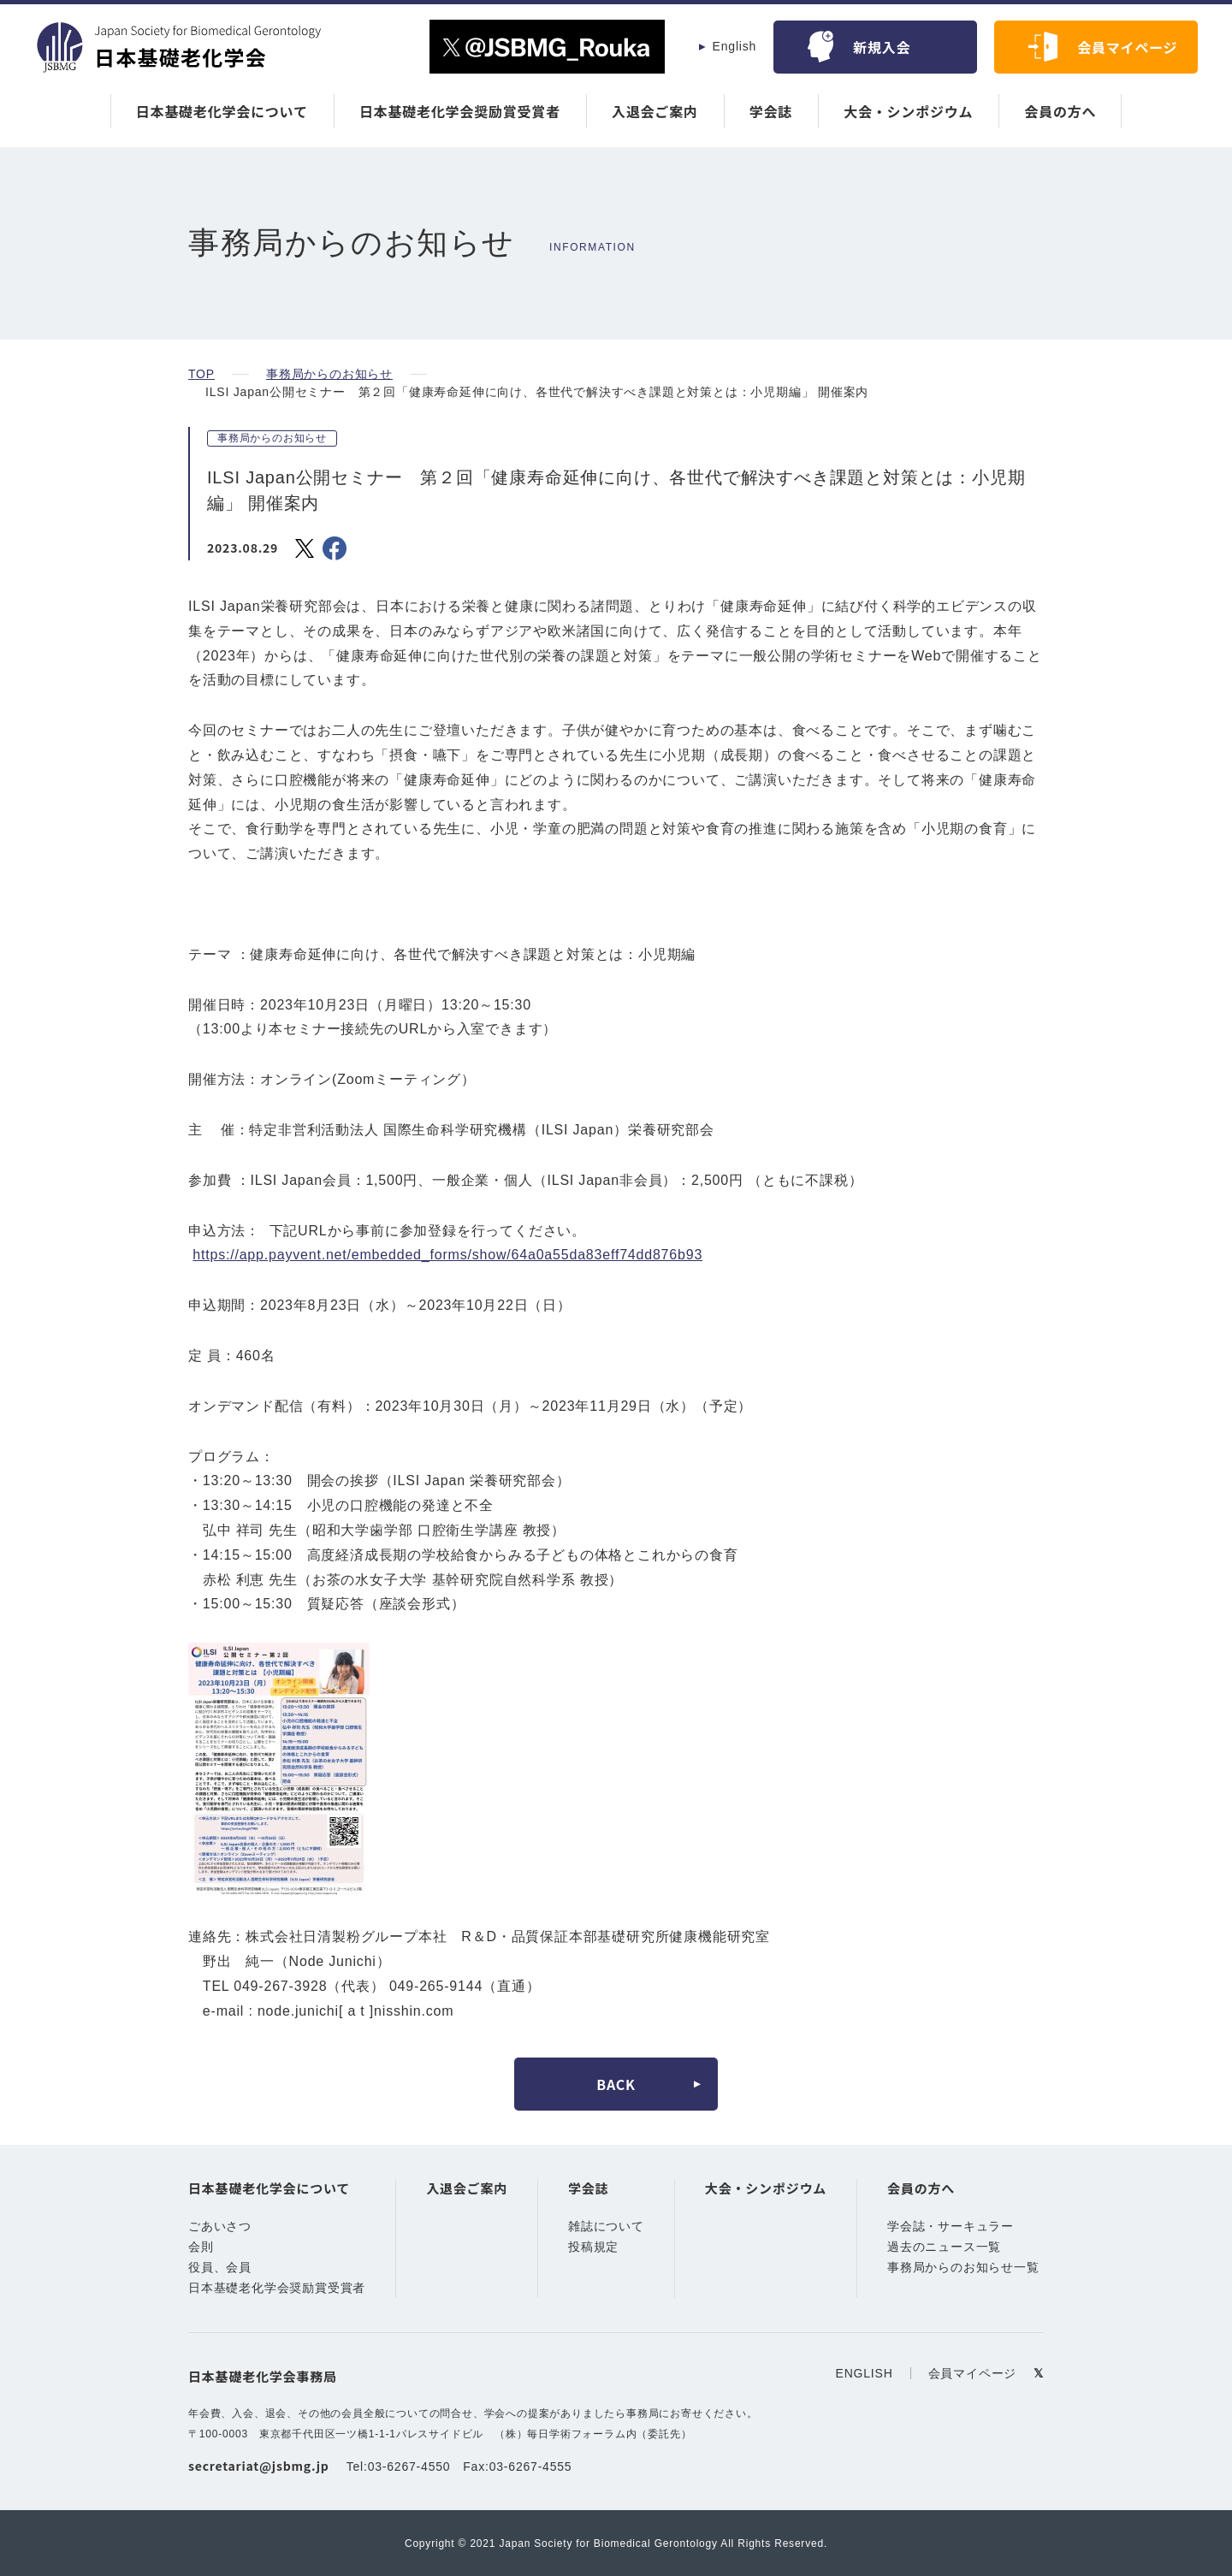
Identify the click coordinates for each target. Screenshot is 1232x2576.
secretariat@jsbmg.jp (258, 2465)
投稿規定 (593, 2247)
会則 (201, 2247)
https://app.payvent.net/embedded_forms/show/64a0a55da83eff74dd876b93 (464, 1255)
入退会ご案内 (655, 111)
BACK (616, 2084)
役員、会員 (220, 2268)
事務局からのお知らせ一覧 (963, 2268)
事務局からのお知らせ (327, 373)
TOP (200, 373)
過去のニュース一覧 (944, 2247)
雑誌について (606, 2226)
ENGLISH (866, 2373)
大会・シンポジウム (908, 111)
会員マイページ (1127, 47)
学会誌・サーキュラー (950, 2226)
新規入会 (881, 47)
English (735, 46)
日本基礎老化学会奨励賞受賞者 (459, 111)
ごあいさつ (220, 2226)
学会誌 (770, 111)
